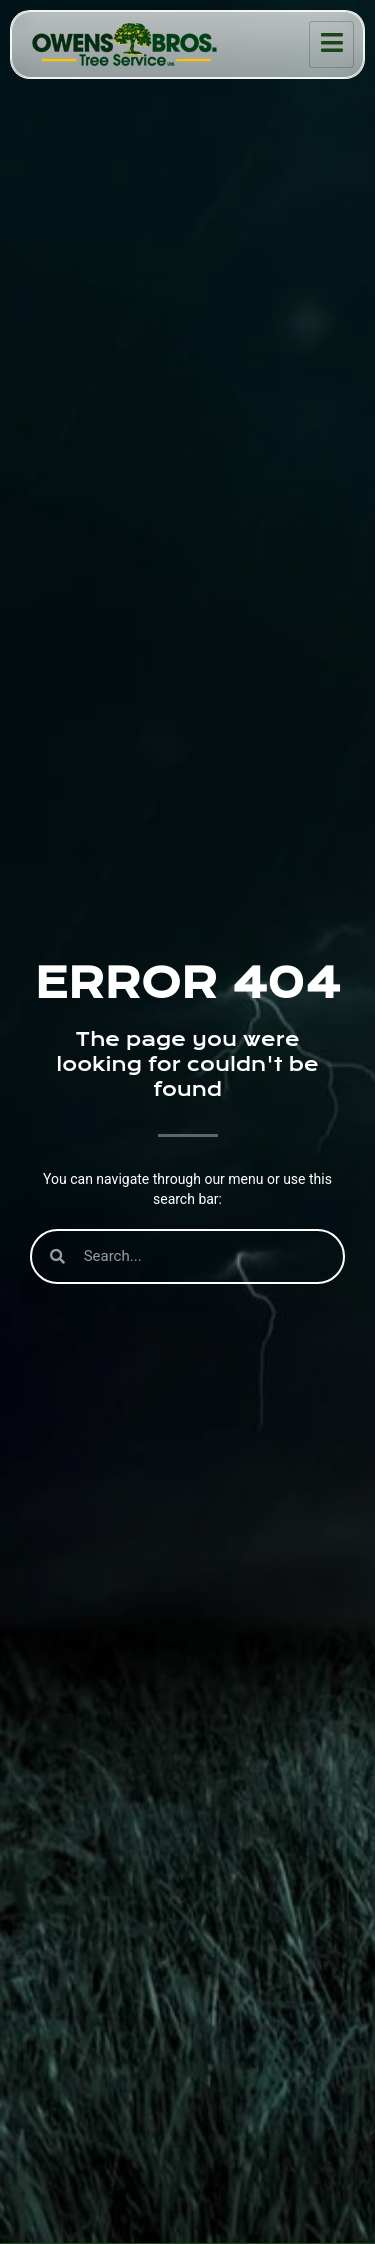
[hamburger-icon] (331, 44)
